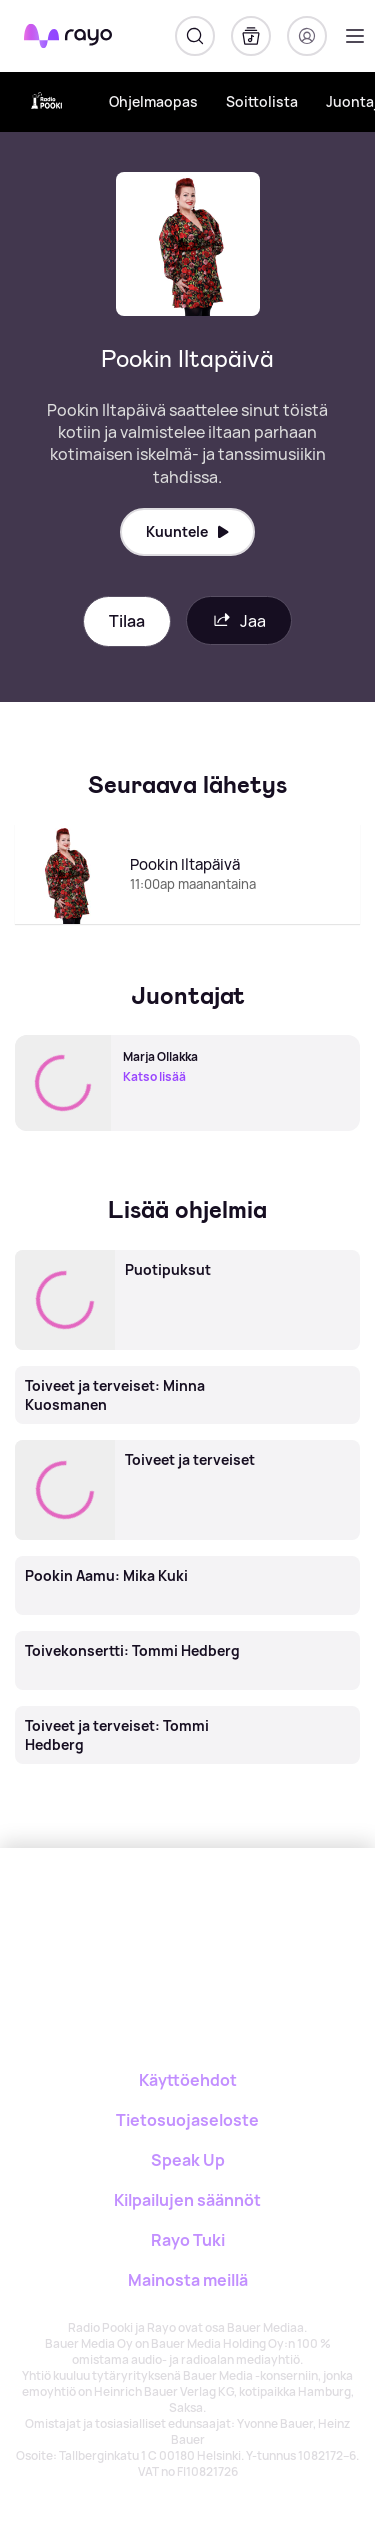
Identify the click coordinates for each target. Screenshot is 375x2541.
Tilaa (127, 621)
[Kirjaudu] (307, 36)
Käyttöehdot (188, 2080)
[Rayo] (143, 1917)
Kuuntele (187, 531)
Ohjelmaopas (153, 101)
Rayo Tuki (188, 2240)
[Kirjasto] (251, 36)
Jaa (239, 620)
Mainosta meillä (188, 2280)
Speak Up (188, 2160)
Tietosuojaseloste (187, 2120)
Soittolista (262, 101)
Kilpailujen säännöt (187, 2200)
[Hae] (195, 36)
